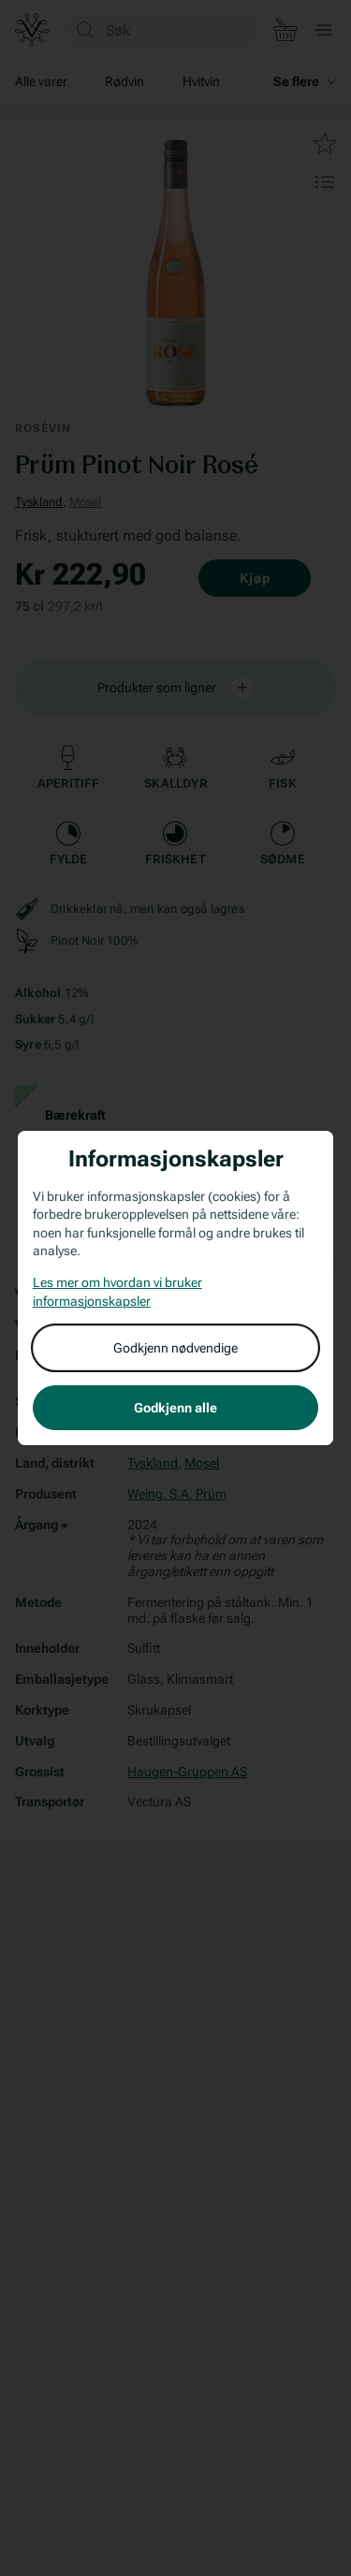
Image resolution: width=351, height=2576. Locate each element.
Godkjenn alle (175, 1407)
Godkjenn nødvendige (175, 1347)
